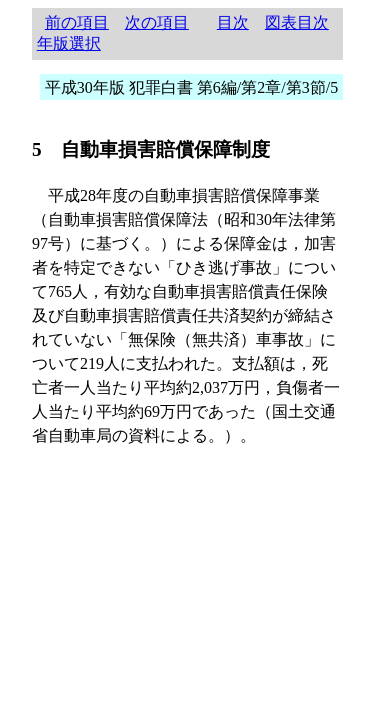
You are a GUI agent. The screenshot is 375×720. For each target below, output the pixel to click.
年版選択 (69, 43)
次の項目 (157, 22)
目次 (233, 22)
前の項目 (77, 22)
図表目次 (297, 22)
